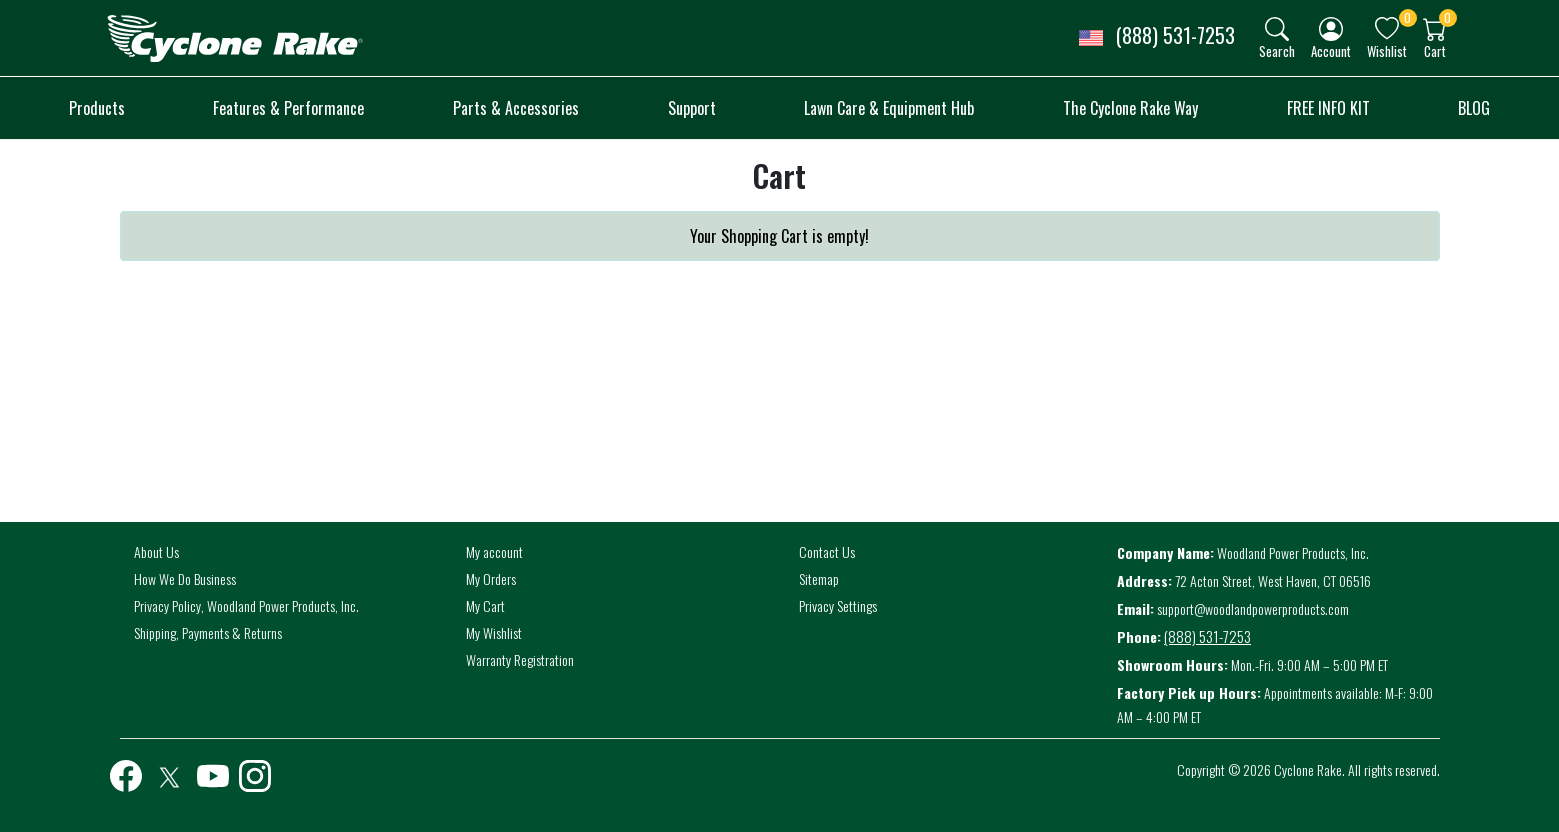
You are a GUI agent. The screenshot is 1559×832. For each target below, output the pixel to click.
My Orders (491, 578)
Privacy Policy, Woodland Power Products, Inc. (246, 605)
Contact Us (827, 551)
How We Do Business (185, 578)
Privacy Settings (838, 605)
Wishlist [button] (1387, 50)
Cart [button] (1435, 50)
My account (494, 551)
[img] (1277, 29)
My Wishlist (494, 632)
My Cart (485, 605)
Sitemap (819, 578)
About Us (156, 551)
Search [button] (1277, 50)
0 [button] (1407, 17)
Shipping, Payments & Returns (208, 632)
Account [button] (1331, 50)
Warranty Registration (520, 659)
